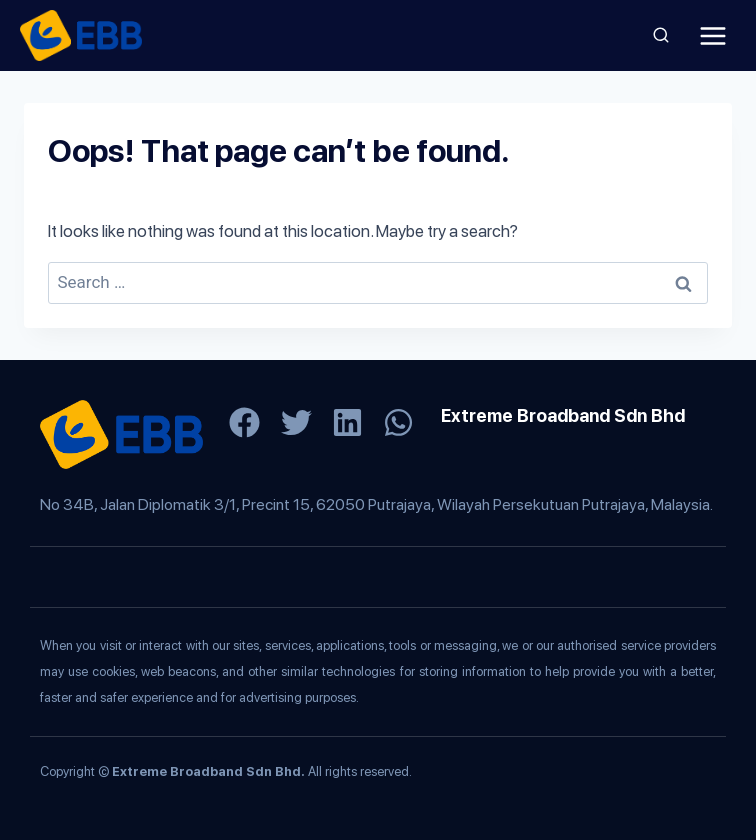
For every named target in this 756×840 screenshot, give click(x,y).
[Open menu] (712, 35)
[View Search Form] (661, 36)
